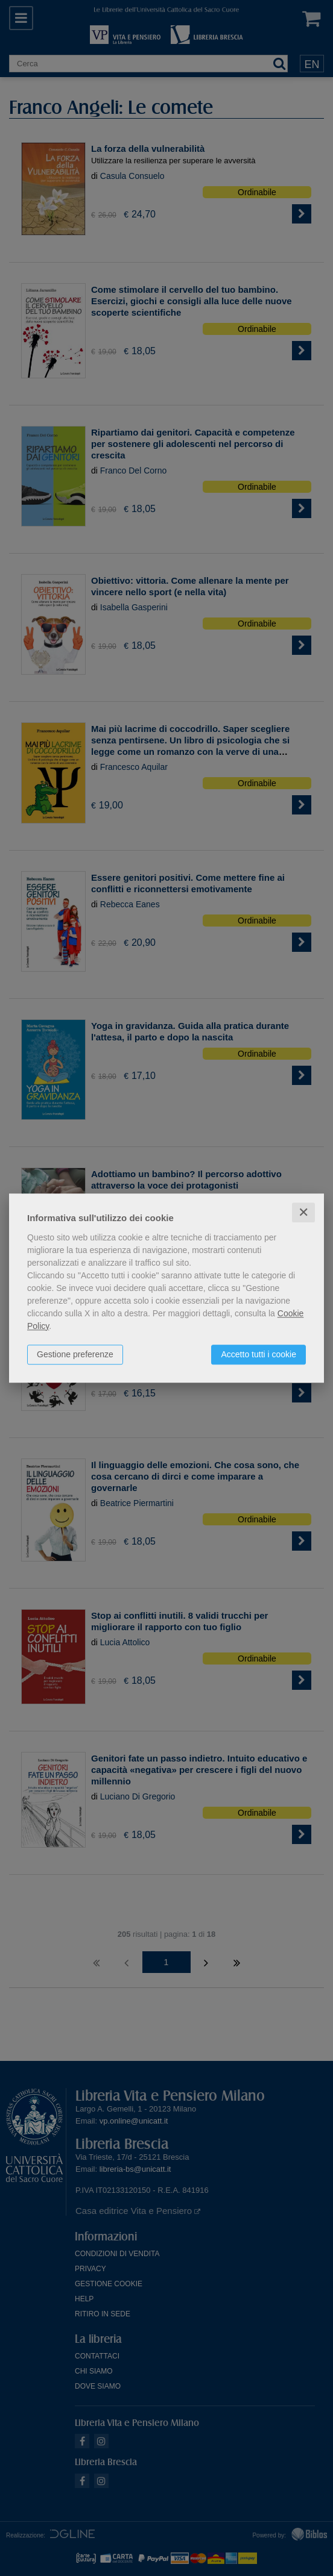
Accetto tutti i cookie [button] (258, 1354)
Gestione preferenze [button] (75, 1354)
